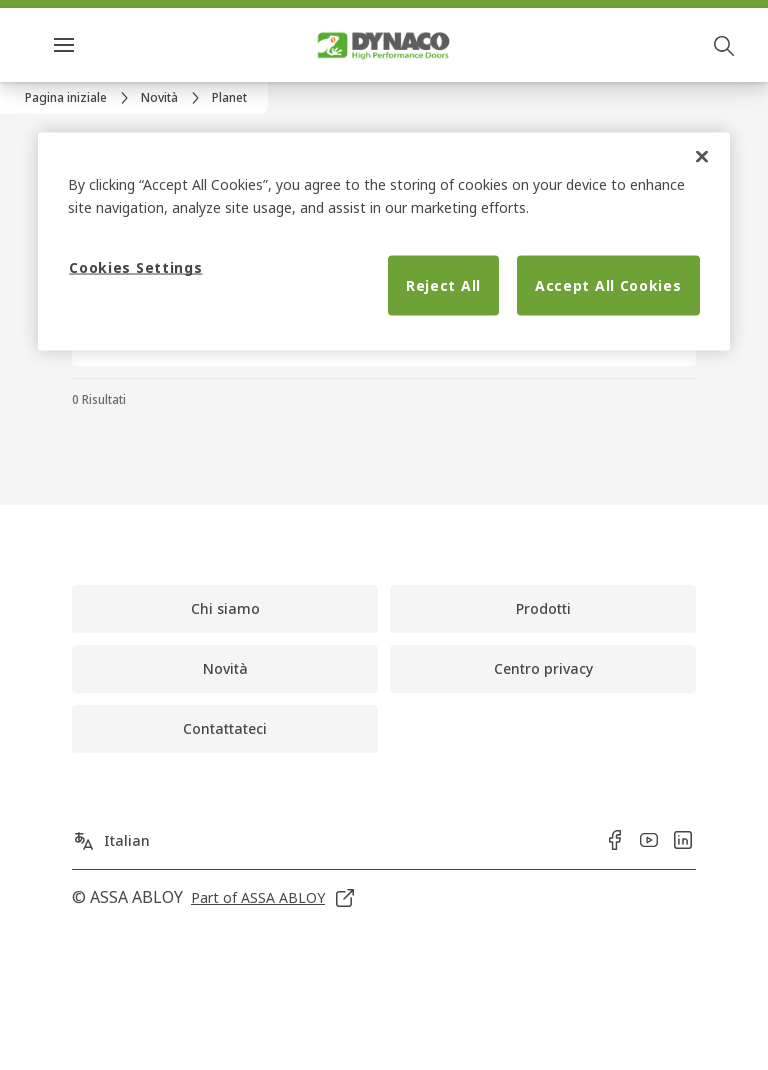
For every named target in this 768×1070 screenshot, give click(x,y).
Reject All (443, 285)
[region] (383, 241)
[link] (80, 98)
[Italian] (111, 835)
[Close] (702, 156)
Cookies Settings (135, 267)
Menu (99, 44)
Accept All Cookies (608, 285)
